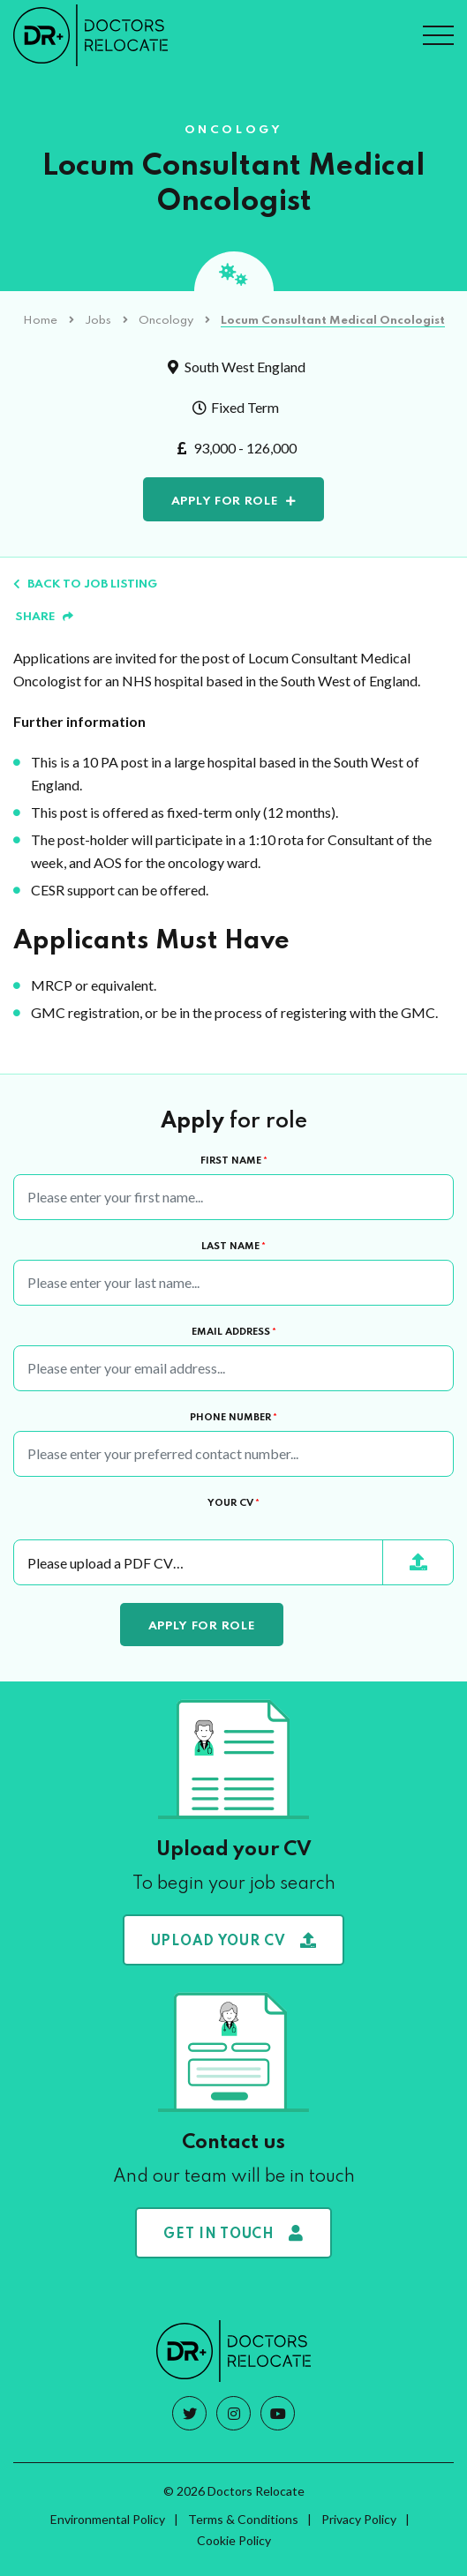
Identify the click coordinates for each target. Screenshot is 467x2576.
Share (44, 617)
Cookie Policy (234, 2540)
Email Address (234, 1332)
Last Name (233, 1246)
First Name (233, 1161)
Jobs (98, 320)
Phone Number (233, 1417)
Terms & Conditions (243, 2519)
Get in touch (233, 2233)
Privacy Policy (358, 2519)
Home (40, 320)
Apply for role (225, 501)
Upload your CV (234, 1940)
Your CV (233, 1503)
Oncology (166, 320)
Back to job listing (85, 584)
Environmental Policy (107, 2519)
